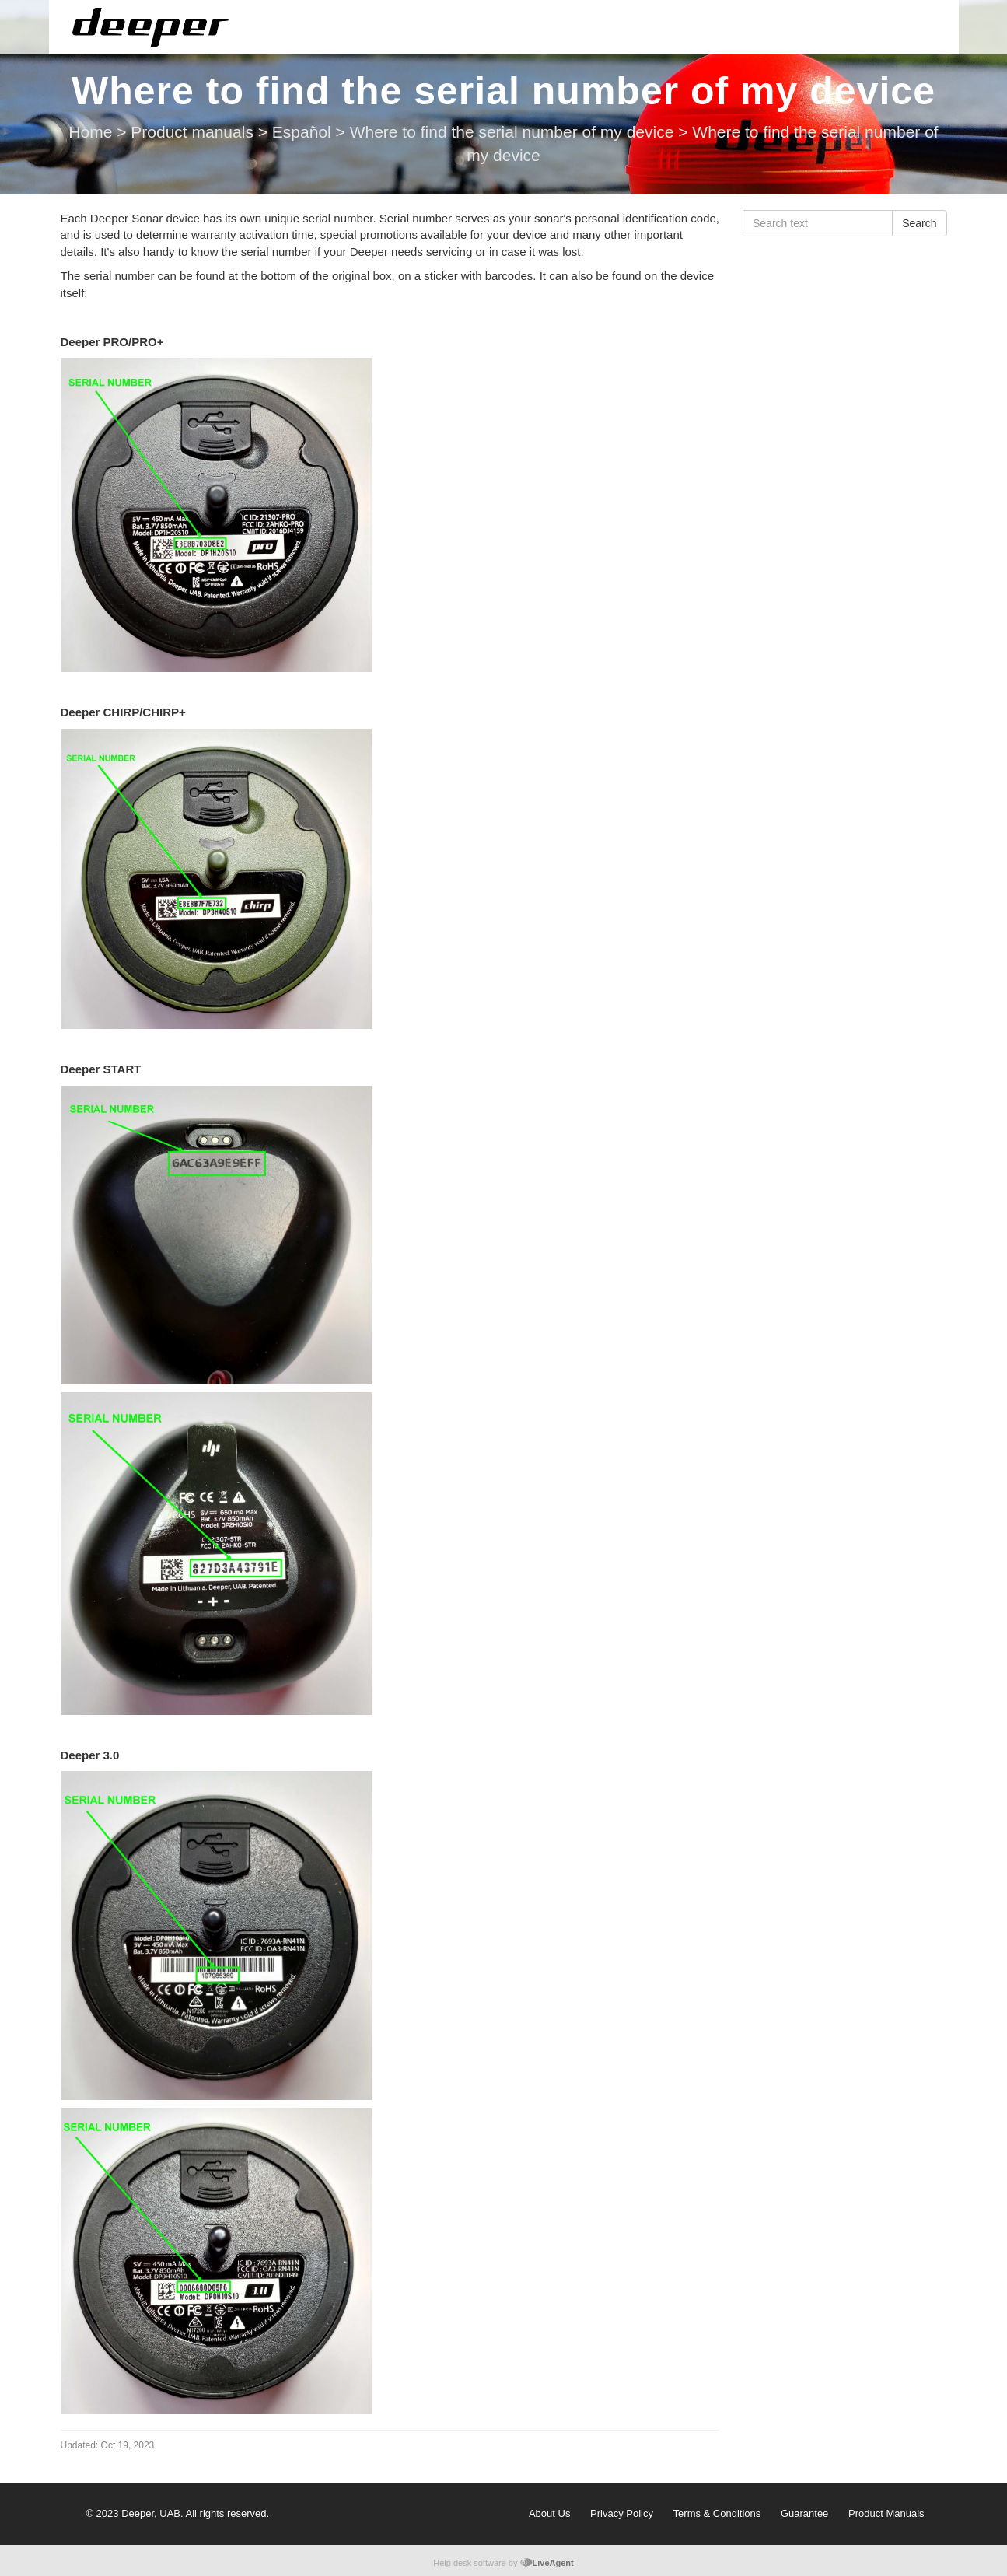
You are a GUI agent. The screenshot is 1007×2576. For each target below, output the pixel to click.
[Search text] (818, 223)
